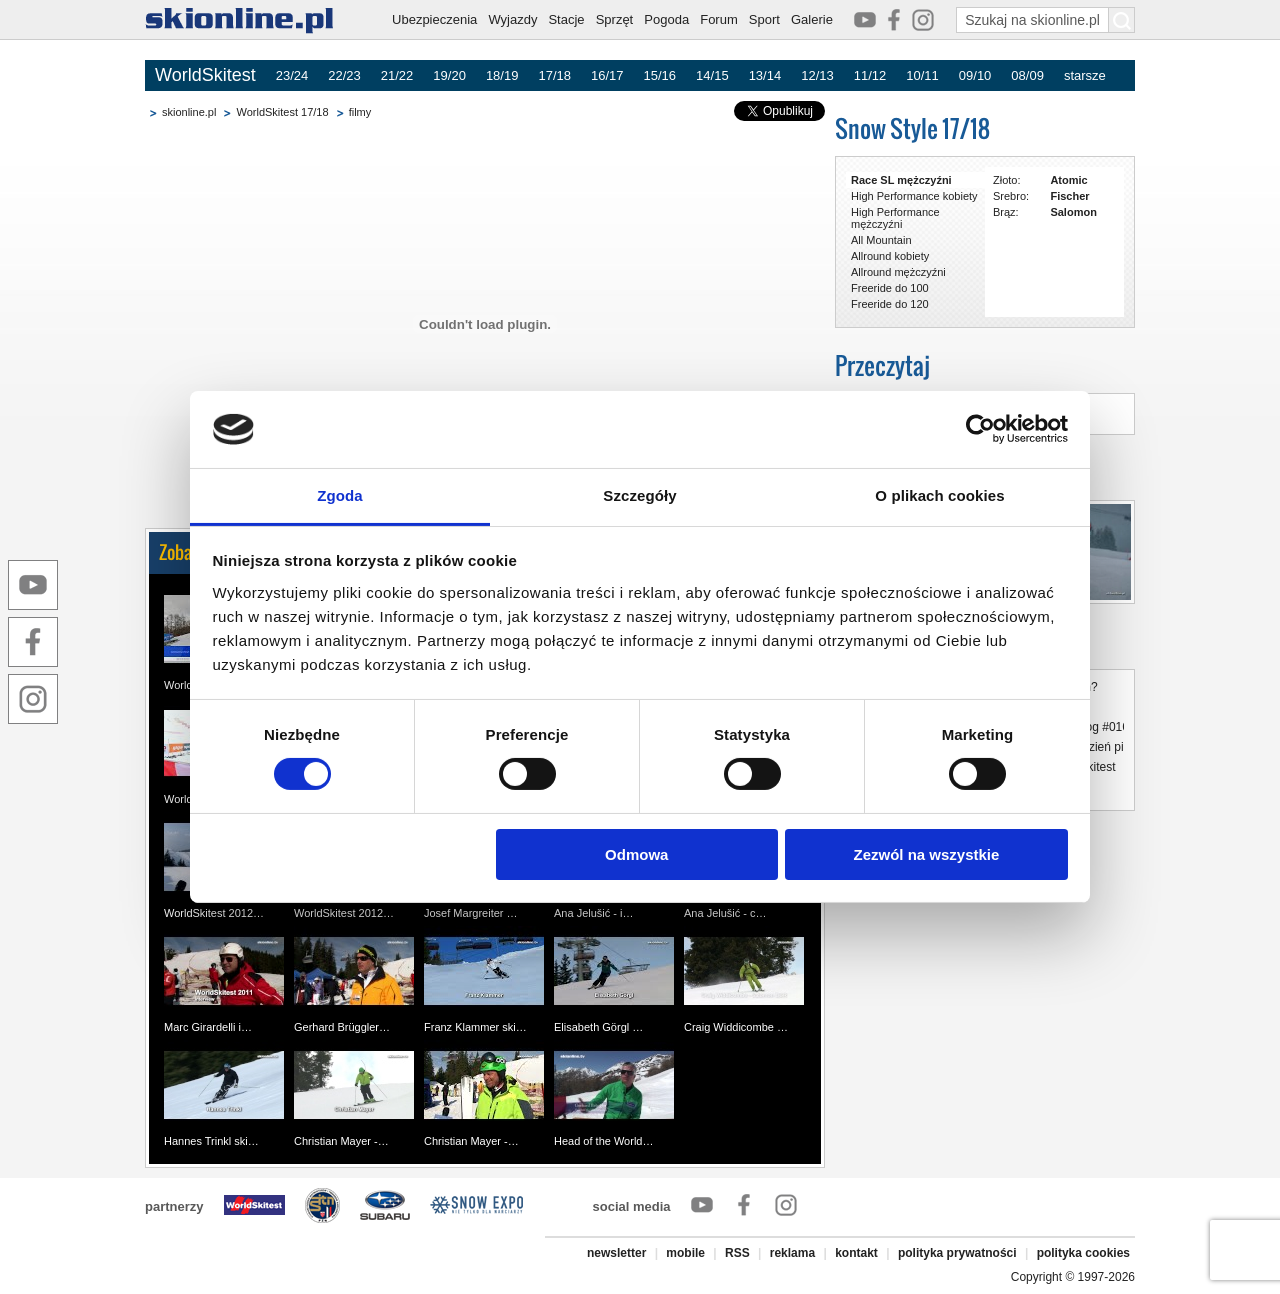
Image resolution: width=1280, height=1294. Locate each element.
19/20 (449, 75)
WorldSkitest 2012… (214, 913)
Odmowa (636, 854)
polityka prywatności (957, 1253)
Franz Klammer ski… (475, 1027)
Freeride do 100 (890, 288)
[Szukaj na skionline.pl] (1122, 20)
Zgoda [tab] (340, 495)
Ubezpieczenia (434, 19)
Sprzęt (615, 19)
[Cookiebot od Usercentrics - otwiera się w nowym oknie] (980, 429)
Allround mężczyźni (898, 272)
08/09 (1027, 75)
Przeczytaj (882, 365)
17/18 (554, 75)
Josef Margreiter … (471, 913)
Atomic (1068, 180)
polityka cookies (1083, 1253)
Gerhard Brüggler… (342, 1027)
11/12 (870, 75)
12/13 (817, 75)
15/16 (660, 75)
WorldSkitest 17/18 (282, 112)
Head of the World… (603, 1141)
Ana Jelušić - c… (725, 913)
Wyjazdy (512, 19)
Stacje (566, 19)
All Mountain (881, 240)
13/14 (765, 75)
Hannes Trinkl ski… (211, 1141)
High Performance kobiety (914, 196)
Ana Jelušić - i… (593, 913)
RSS (737, 1253)
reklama (792, 1253)
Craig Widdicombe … (736, 1027)
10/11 (922, 75)
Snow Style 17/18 (912, 128)
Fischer (1069, 196)
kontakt (856, 1253)
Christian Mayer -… (341, 1141)
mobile (685, 1253)
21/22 (397, 75)
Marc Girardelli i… (208, 1027)
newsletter (616, 1253)
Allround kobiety (890, 256)
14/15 (712, 75)
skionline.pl (189, 112)
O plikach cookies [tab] (939, 495)
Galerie (812, 19)
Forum (719, 19)
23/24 (292, 75)
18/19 (502, 75)
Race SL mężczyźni (901, 180)
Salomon (1073, 212)
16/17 (607, 75)
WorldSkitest (205, 75)
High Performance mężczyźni (895, 218)
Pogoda (666, 19)
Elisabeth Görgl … (598, 1027)
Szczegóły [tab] (639, 495)
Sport (764, 19)
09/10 (975, 75)
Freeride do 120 (890, 304)
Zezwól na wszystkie (926, 854)
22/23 (344, 75)
